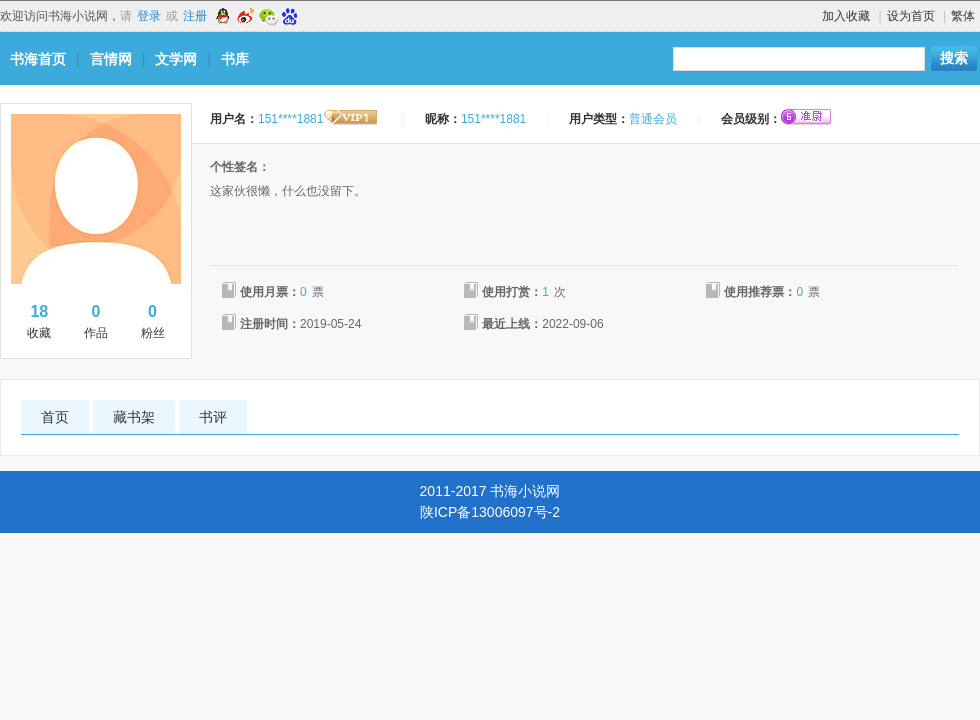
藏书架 (134, 417)
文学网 (176, 59)
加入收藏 (846, 16)
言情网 (111, 59)
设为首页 (911, 16)
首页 (55, 417)
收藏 (39, 320)
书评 (213, 417)
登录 (149, 16)
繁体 (963, 16)
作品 (96, 320)
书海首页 (38, 59)
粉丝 (152, 320)
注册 (195, 16)
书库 (235, 59)
